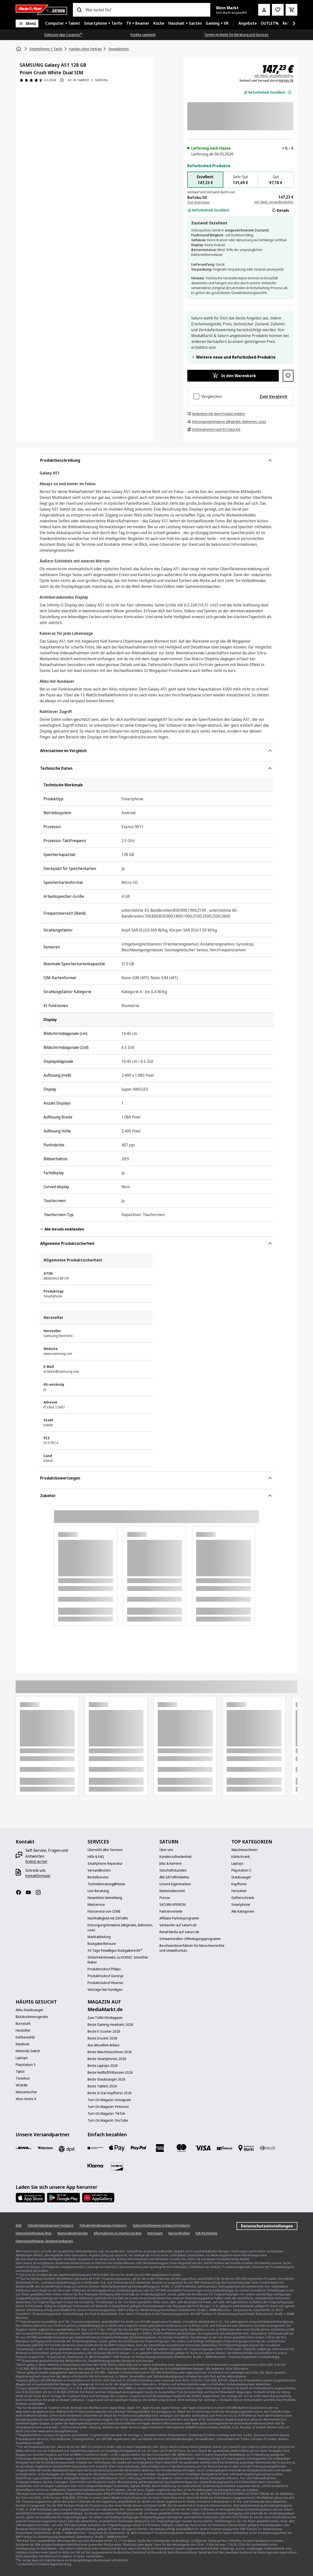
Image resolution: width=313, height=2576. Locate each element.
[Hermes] (45, 2148)
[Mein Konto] (264, 10)
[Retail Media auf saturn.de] (179, 1931)
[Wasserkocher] (26, 2092)
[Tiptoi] (20, 2071)
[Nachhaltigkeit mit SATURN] (108, 1918)
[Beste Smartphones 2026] (107, 2058)
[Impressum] (155, 2233)
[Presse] (164, 1897)
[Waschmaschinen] (244, 1849)
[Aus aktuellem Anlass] (104, 2045)
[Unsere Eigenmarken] (175, 1884)
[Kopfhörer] (239, 1884)
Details (280, 210)
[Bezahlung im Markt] (246, 2148)
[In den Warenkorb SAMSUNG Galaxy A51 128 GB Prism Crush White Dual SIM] (233, 376)
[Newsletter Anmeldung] (105, 1897)
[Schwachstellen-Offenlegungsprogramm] (190, 1938)
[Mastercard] (181, 2148)
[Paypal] (138, 2148)
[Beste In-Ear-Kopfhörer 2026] (110, 2093)
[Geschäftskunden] (173, 1870)
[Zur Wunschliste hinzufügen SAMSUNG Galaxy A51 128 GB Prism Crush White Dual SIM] (288, 376)
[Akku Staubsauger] (30, 2009)
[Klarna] (95, 2166)
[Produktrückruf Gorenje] (105, 1975)
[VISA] (203, 2148)
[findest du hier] (36, 1861)
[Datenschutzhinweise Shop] (34, 2233)
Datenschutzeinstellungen (266, 2226)
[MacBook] (22, 2044)
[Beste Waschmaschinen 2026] (110, 2052)
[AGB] (19, 2225)
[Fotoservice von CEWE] (104, 1911)
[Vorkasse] (224, 2148)
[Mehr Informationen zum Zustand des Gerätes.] (289, 92)
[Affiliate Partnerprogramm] (179, 1918)
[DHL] (23, 2148)
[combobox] (146, 10)
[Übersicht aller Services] (105, 1849)
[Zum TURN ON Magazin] (105, 2017)
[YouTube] (30, 1892)
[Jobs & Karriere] (170, 1863)
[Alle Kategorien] (242, 1911)
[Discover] (117, 2166)
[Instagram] (40, 1892)
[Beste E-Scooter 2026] (104, 2031)
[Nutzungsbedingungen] (72, 2233)
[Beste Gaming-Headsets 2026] (110, 2024)
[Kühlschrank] (240, 1856)
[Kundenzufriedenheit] (175, 1856)
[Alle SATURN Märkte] (174, 1877)
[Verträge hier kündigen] (105, 1989)
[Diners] (267, 2148)
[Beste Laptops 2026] (103, 2065)
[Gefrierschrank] (242, 1897)
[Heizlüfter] (23, 2030)
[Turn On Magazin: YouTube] (108, 2120)
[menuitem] (62, 23)
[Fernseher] (239, 1890)
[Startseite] (19, 49)
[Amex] (160, 2148)
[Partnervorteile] (170, 1911)
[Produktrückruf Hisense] (105, 1982)
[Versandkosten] (99, 1870)
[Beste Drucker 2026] (102, 2038)
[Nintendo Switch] (28, 2051)
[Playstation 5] (241, 1870)
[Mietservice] (96, 1904)
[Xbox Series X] (26, 2098)
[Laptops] (237, 1863)
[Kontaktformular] (37, 1875)
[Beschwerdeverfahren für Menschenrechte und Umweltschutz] (192, 1948)
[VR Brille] (22, 2085)
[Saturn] (41, 10)
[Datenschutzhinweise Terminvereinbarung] (44, 2241)
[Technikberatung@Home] (106, 1884)
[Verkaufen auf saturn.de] (178, 1925)
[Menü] (27, 23)
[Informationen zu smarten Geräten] (118, 2233)
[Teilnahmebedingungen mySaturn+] (103, 2225)
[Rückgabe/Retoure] (102, 1943)
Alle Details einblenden (62, 1229)
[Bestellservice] (98, 1877)
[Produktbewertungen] (38, 80)
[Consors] (95, 2148)
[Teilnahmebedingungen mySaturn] (50, 2225)
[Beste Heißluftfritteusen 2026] (110, 2072)
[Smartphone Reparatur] (105, 1863)
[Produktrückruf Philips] (104, 1969)
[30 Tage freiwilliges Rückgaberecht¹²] (115, 1950)
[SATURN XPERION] (172, 1904)
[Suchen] (79, 10)
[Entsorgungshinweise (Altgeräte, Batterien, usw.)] (121, 1927)
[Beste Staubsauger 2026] (106, 2079)
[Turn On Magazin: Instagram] (109, 2099)
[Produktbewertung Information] (62, 80)
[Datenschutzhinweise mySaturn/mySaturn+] (161, 2225)
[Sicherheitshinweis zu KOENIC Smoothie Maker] (121, 1960)
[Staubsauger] (241, 1877)
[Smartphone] (240, 1904)
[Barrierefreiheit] (179, 2233)
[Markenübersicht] (172, 1890)
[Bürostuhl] (23, 2023)
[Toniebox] (23, 2078)
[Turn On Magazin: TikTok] (106, 2113)
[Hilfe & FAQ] (96, 1856)
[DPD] (66, 2149)
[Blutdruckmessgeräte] (32, 2016)
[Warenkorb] (291, 10)
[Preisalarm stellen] (278, 10)
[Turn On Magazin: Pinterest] (108, 2106)
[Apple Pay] (117, 2148)
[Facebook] (20, 1892)
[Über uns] (166, 1849)
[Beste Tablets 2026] (102, 2086)
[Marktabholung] (99, 1936)
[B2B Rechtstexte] (206, 2233)
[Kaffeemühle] (25, 2037)
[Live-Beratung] (98, 1890)
